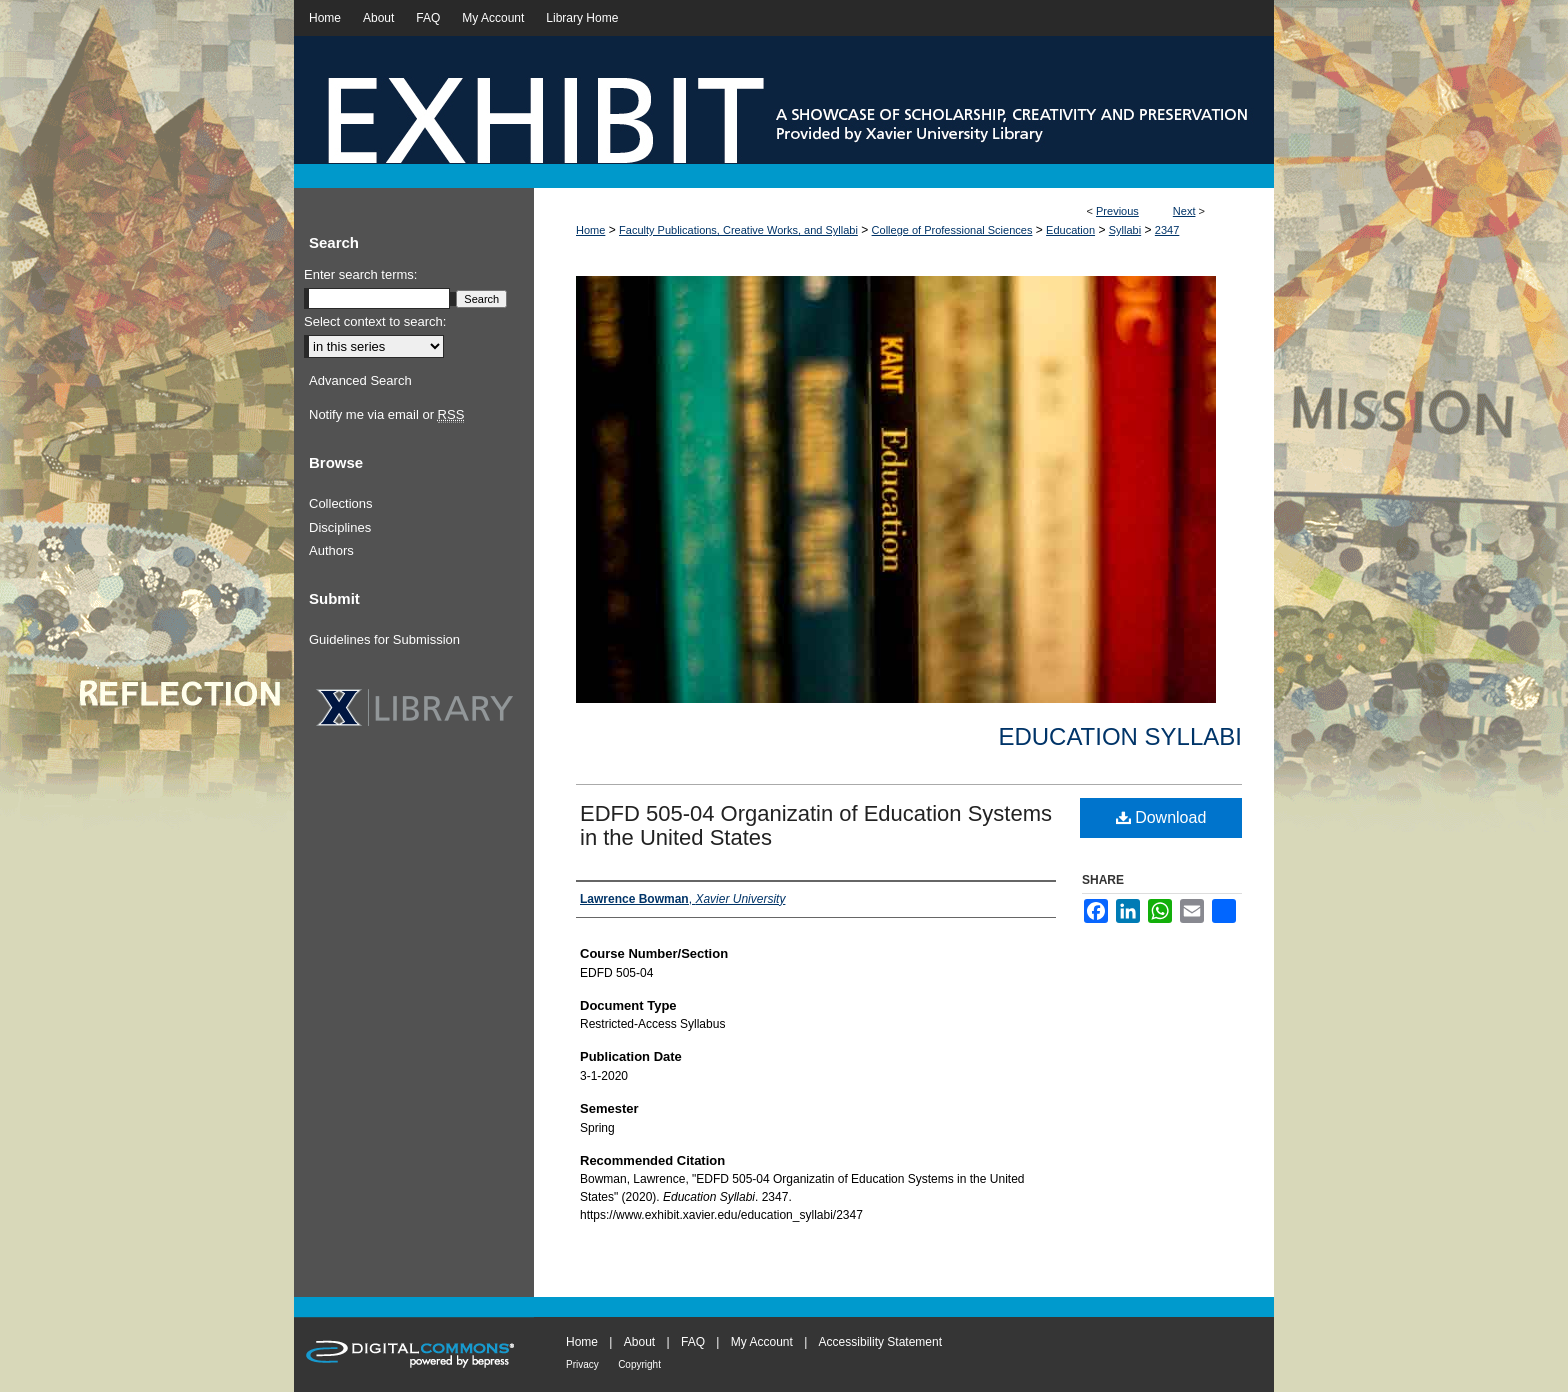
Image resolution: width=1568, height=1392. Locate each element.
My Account (762, 1342)
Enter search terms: (360, 274)
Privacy (582, 1364)
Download (1161, 817)
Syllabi (1125, 230)
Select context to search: (375, 321)
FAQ (693, 1342)
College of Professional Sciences (952, 230)
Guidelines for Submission (384, 639)
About (639, 1342)
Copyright (639, 1364)
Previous (1117, 211)
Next (1184, 211)
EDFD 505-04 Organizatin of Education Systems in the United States (816, 825)
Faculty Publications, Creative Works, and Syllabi (738, 230)
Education (1070, 230)
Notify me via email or (386, 415)
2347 (1167, 230)
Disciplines (340, 527)
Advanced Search (360, 380)
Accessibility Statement (880, 1342)
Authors (331, 550)
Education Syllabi (1120, 736)
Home (590, 230)
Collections (341, 503)
